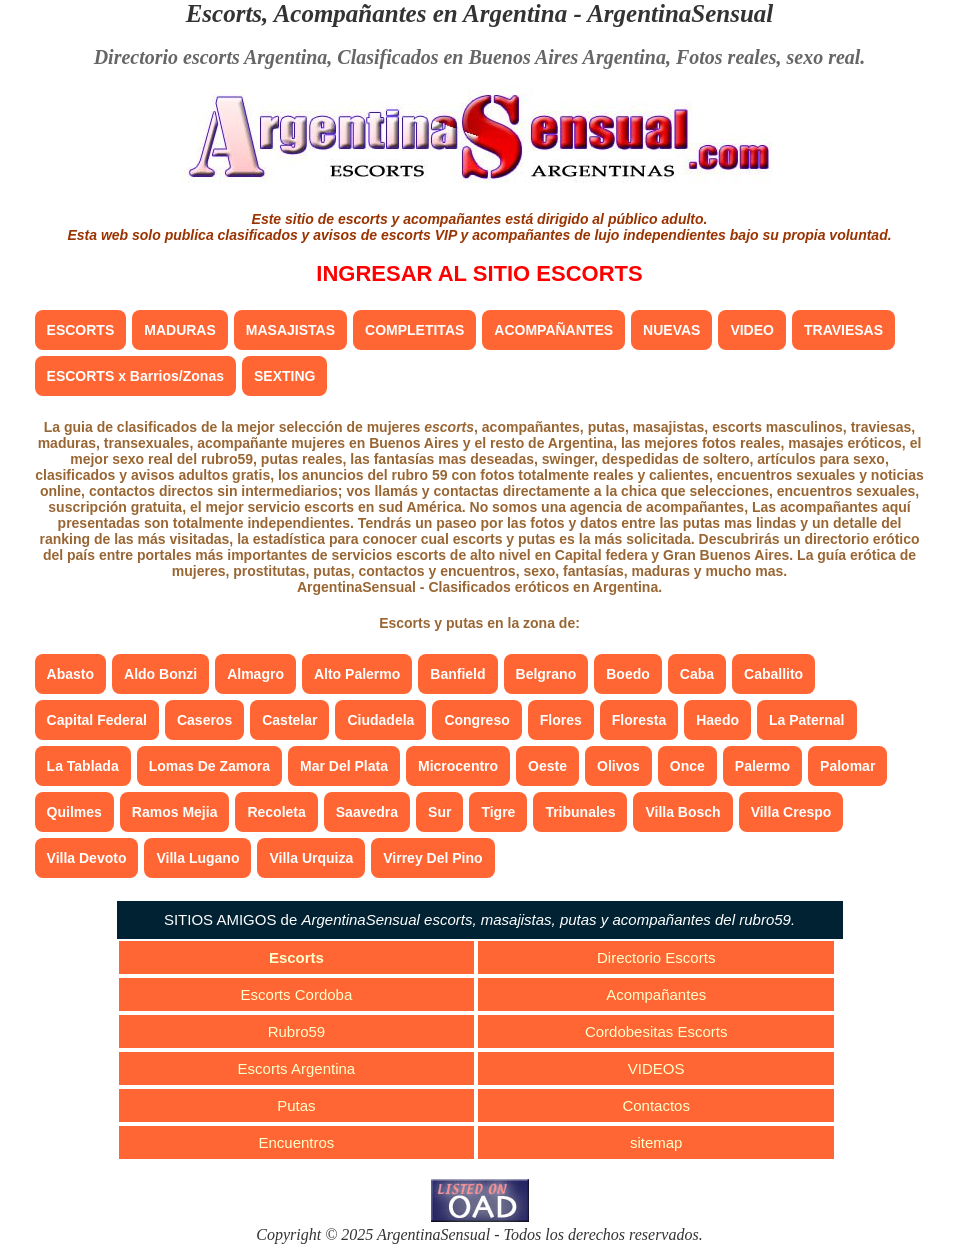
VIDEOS (656, 1068)
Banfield (457, 674)
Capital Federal (97, 720)
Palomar (847, 766)
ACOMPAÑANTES (553, 330)
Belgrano (546, 674)
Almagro (255, 674)
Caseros (204, 720)
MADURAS (180, 330)
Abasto (70, 674)
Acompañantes (656, 994)
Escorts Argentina (297, 1068)
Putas (296, 1105)
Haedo (717, 720)
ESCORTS (81, 330)
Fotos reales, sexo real (768, 57)
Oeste (547, 766)
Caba (697, 674)
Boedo (628, 674)
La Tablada (83, 766)
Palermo (762, 766)
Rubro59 (297, 1031)
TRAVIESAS (843, 330)
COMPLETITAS (414, 330)
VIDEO (752, 330)
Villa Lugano (197, 858)
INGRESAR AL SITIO (479, 273)
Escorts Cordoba (297, 994)
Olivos (618, 766)
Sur (439, 812)
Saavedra (367, 812)
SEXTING (284, 376)
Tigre (498, 812)
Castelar (289, 720)
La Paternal (806, 720)
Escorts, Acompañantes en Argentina (377, 13)
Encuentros (296, 1142)
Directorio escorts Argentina (211, 57)
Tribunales (580, 812)
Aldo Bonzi (160, 674)
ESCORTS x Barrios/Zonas (135, 376)
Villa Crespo (791, 812)
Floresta (639, 720)
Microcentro (458, 766)
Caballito (773, 674)
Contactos (656, 1105)
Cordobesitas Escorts (656, 1031)
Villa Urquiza (311, 858)
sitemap (656, 1142)
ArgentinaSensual (680, 13)
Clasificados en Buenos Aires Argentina (501, 57)
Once (687, 766)
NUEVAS (671, 330)
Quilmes (74, 812)
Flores (561, 720)
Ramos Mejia (175, 812)
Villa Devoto (87, 858)
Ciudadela (380, 720)
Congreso (476, 720)
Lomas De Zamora (209, 766)
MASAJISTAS (290, 330)
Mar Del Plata (344, 766)
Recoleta (276, 812)
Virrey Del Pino (432, 858)
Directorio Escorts (656, 957)
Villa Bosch (682, 812)
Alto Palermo (357, 674)
